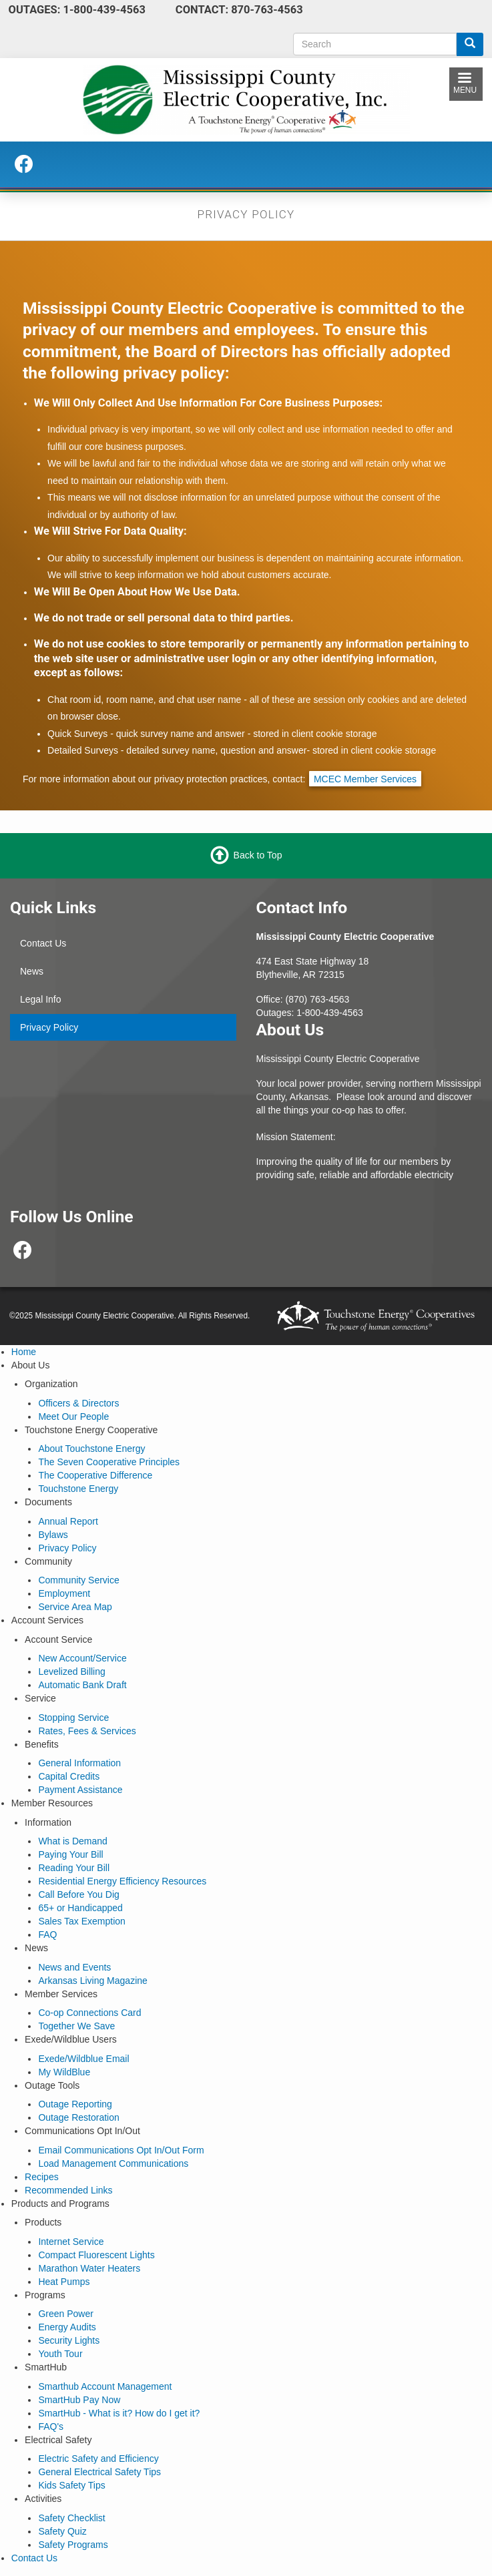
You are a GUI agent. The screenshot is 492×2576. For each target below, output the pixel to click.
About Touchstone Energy (91, 1448)
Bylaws (52, 1534)
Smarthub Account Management (105, 2386)
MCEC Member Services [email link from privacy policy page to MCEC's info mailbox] (365, 779)
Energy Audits (66, 2327)
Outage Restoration (78, 2117)
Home (23, 1351)
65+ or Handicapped (80, 1907)
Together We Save (76, 2026)
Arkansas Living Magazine (92, 1980)
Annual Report (68, 1521)
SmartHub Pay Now (79, 2399)
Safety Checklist (71, 2518)
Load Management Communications (113, 2163)
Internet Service (70, 2241)
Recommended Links (69, 2190)
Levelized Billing (71, 1671)
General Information (79, 1763)
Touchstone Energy (78, 1488)
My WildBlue (64, 2072)
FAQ (47, 1934)
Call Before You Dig (78, 1894)
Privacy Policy (49, 1027)
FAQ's (50, 2426)
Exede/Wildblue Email (83, 2058)
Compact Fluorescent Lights (96, 2255)
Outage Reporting (75, 2104)
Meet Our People (73, 1416)
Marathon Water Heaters (89, 2268)
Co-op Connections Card (89, 2012)
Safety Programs (72, 2544)
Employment (64, 1593)
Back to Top (258, 855)
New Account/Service (82, 1658)
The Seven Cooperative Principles (109, 1462)
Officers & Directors (78, 1403)
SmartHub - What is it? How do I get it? (119, 2413)
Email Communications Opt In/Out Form (121, 2150)
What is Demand (72, 1841)
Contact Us (43, 943)
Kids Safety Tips (71, 2485)
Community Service (78, 1580)
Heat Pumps (63, 2281)
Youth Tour (60, 2353)
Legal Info (40, 999)
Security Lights (68, 2340)
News (31, 971)
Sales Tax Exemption (81, 1921)
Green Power (65, 2313)
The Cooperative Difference (95, 1475)
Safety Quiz (62, 2531)
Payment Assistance (80, 1789)
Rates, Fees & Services (87, 1731)
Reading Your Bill (73, 1867)
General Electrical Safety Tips (99, 2472)
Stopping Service (73, 1717)
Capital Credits (68, 1776)
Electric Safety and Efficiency (98, 2458)
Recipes (42, 2176)
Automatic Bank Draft (82, 1685)
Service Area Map (75, 1606)
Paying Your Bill (70, 1854)
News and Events (74, 1967)
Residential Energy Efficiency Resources (122, 1881)
